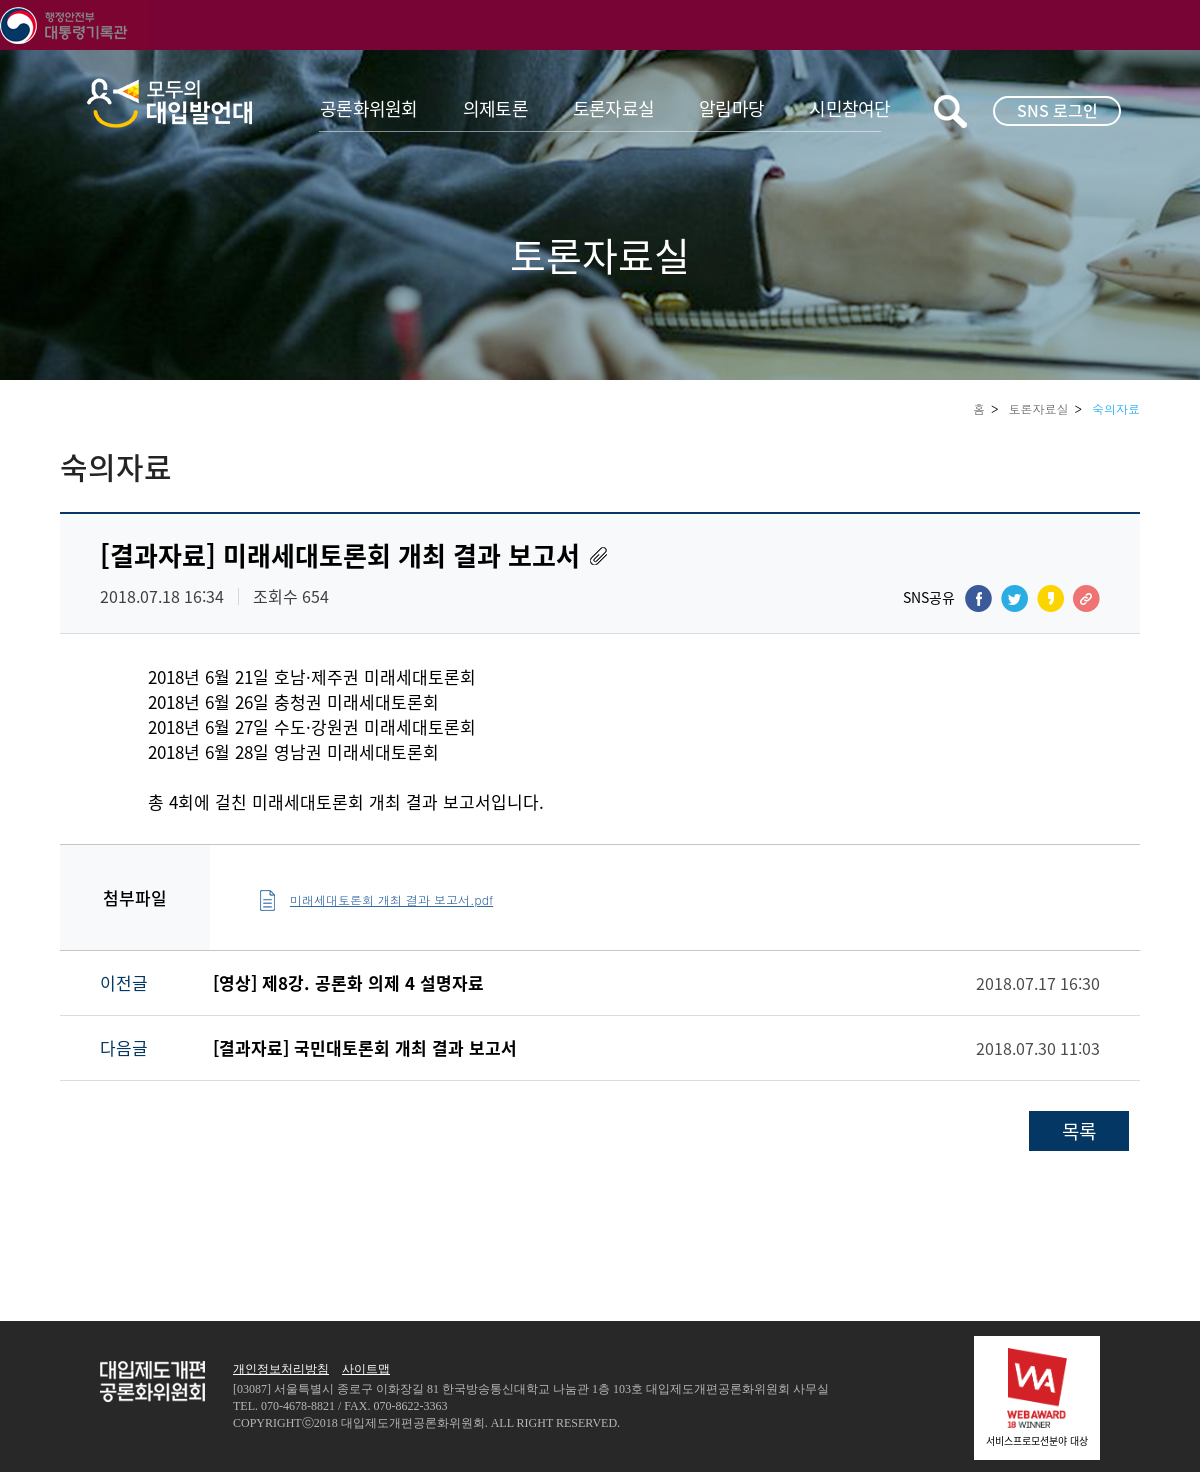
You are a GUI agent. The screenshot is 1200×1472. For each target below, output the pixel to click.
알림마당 (731, 108)
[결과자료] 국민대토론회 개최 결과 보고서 (365, 1047)
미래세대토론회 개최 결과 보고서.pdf (391, 899)
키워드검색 (950, 111)
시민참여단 (849, 108)
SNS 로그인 (1057, 110)
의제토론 (495, 108)
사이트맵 (366, 1369)
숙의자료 (1116, 408)
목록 (1079, 1131)
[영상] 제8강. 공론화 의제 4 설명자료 (348, 982)
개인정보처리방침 (281, 1369)
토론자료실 (613, 108)
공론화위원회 (369, 108)
